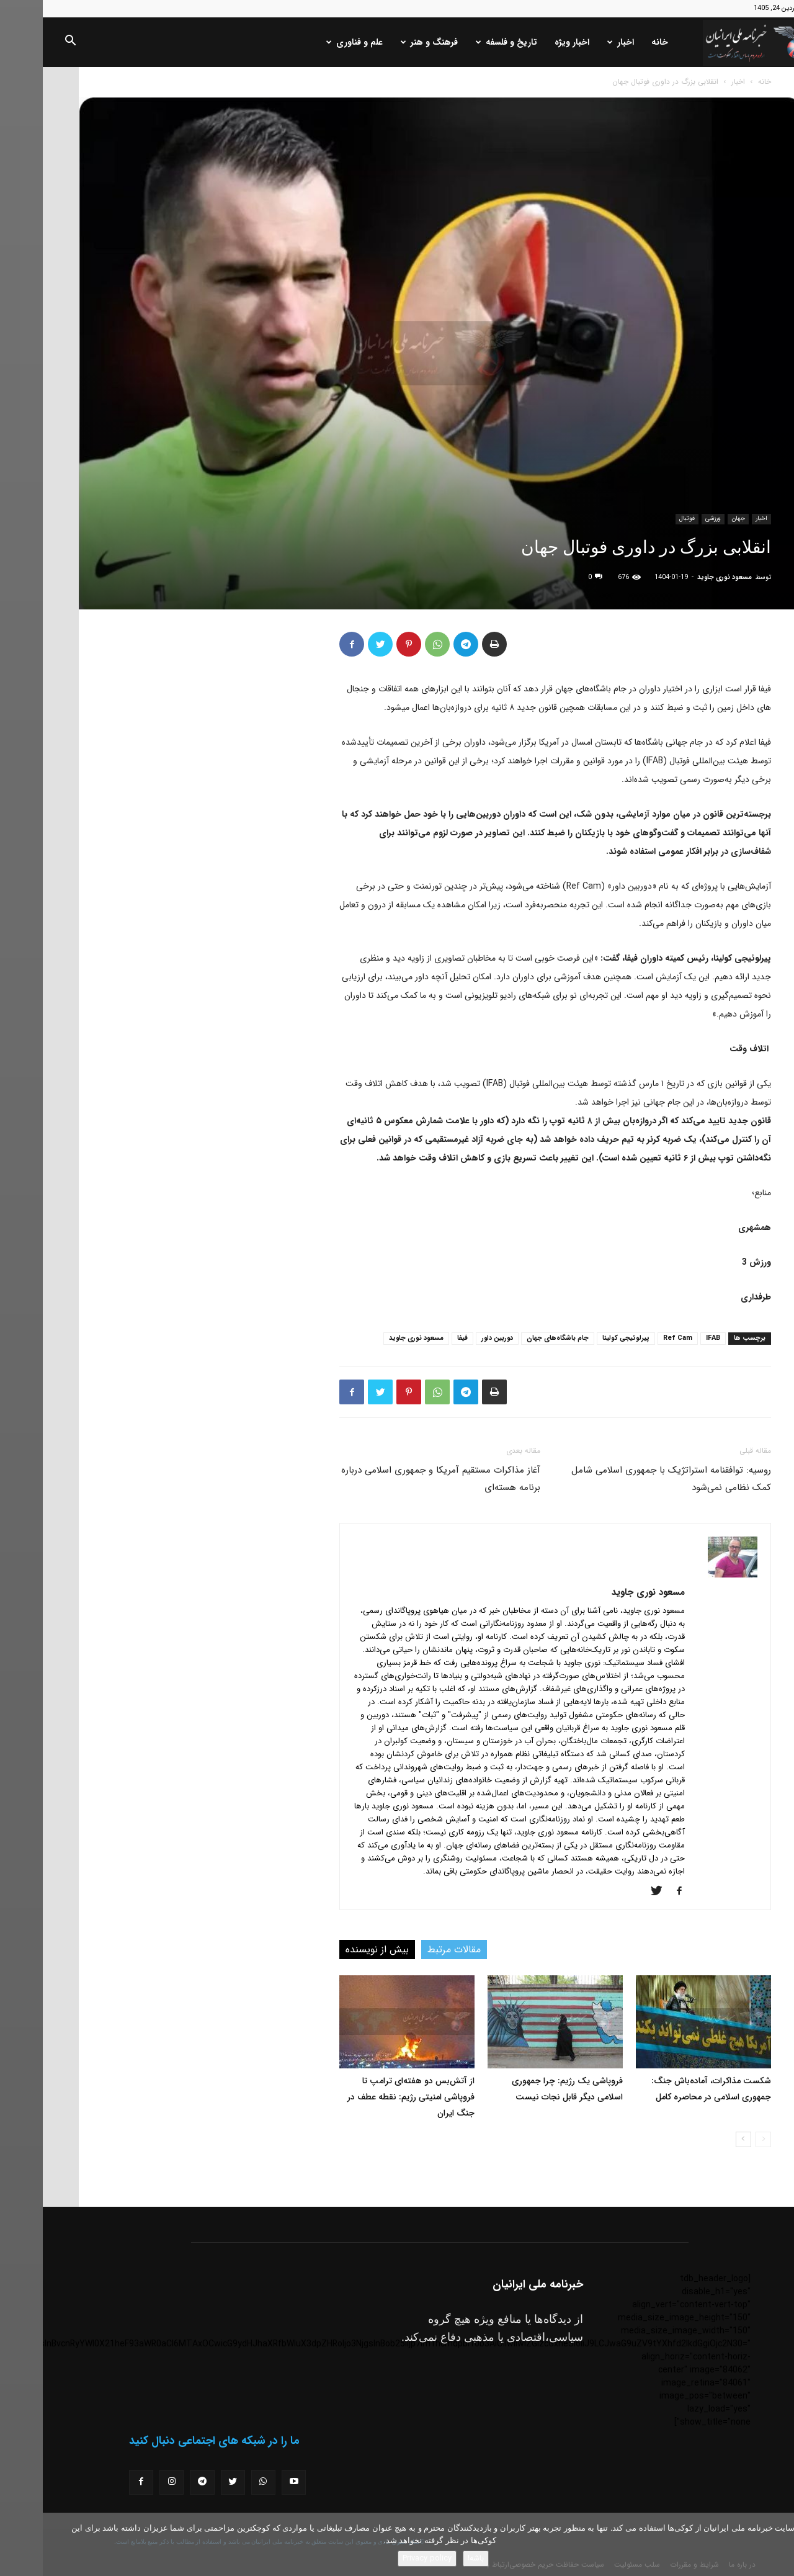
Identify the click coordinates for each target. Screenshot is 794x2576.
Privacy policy (384, 2558)
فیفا (419, 1338)
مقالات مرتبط (411, 1949)
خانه (617, 42)
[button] (27, 43)
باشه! (433, 2558)
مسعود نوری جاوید (681, 577)
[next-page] (700, 2139)
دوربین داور (454, 1338)
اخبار (577, 42)
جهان (695, 518)
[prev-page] (720, 2139)
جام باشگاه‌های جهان (515, 1338)
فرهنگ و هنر (386, 42)
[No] (778, 2544)
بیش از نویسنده (334, 1949)
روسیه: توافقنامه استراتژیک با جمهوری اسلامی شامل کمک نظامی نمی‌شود (628, 1479)
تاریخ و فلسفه (463, 42)
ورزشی (670, 518)
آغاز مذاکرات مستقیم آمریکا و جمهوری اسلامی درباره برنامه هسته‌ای (397, 1479)
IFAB (670, 1338)
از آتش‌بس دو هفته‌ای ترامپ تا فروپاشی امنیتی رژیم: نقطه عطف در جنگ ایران (368, 2097)
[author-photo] (690, 1575)
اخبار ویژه (529, 42)
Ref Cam (634, 1338)
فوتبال (644, 518)
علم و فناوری (311, 42)
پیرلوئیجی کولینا (583, 1338)
